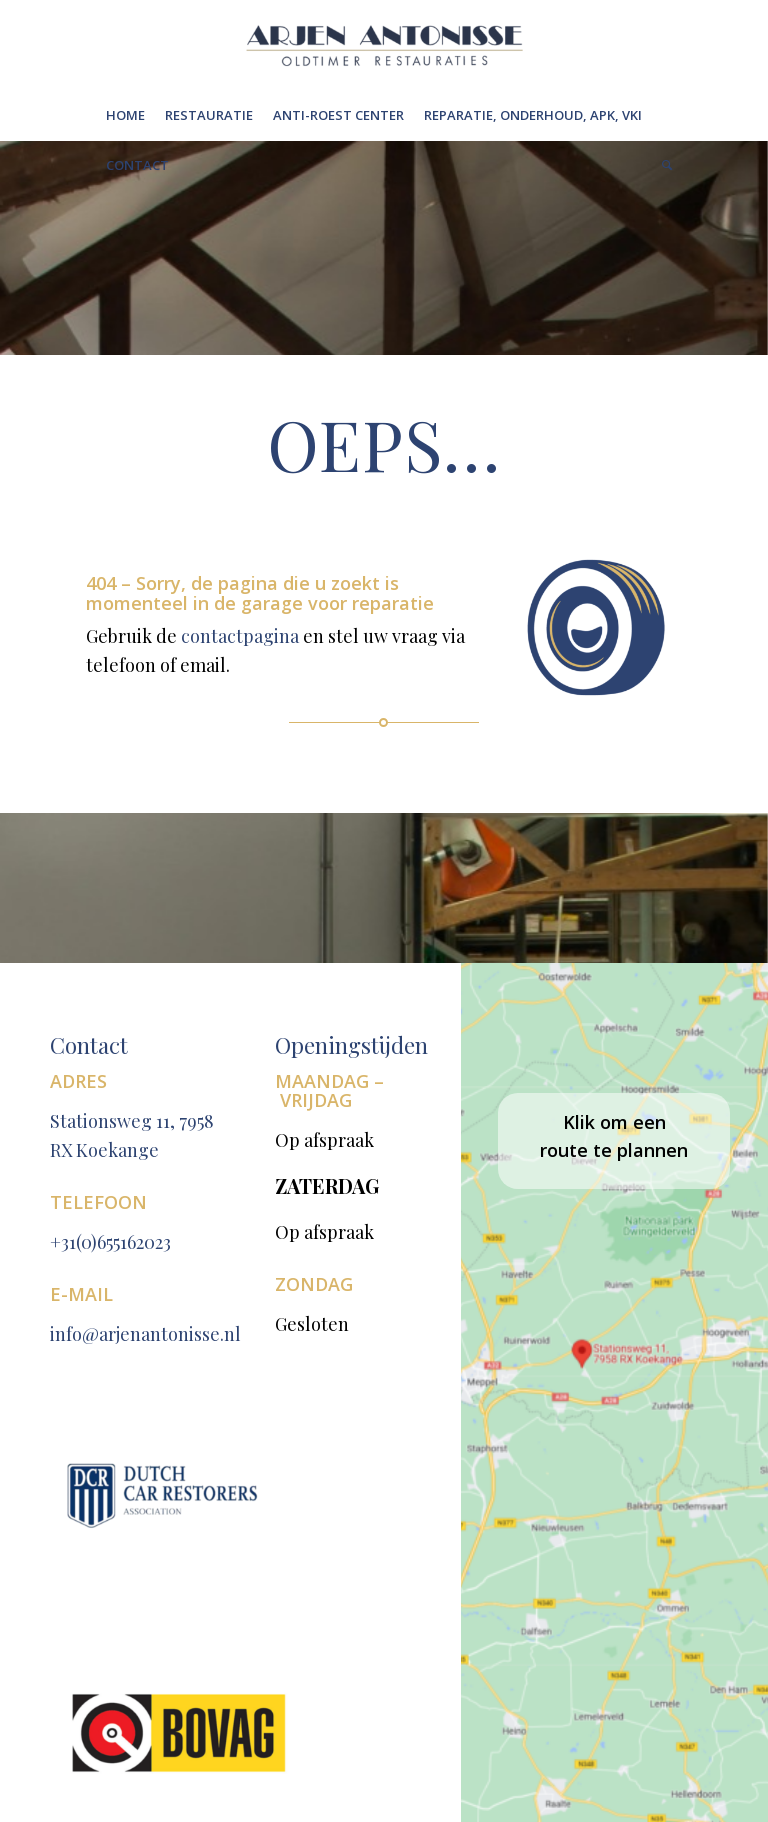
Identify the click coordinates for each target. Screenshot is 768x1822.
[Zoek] (662, 165)
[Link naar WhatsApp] (566, 1669)
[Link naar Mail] (651, 1669)
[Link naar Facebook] (524, 1669)
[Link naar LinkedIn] (608, 1669)
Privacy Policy (181, 1666)
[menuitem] (125, 115)
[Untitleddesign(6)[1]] (384, 45)
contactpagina (250, 639)
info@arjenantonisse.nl (145, 1305)
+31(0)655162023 (110, 1213)
